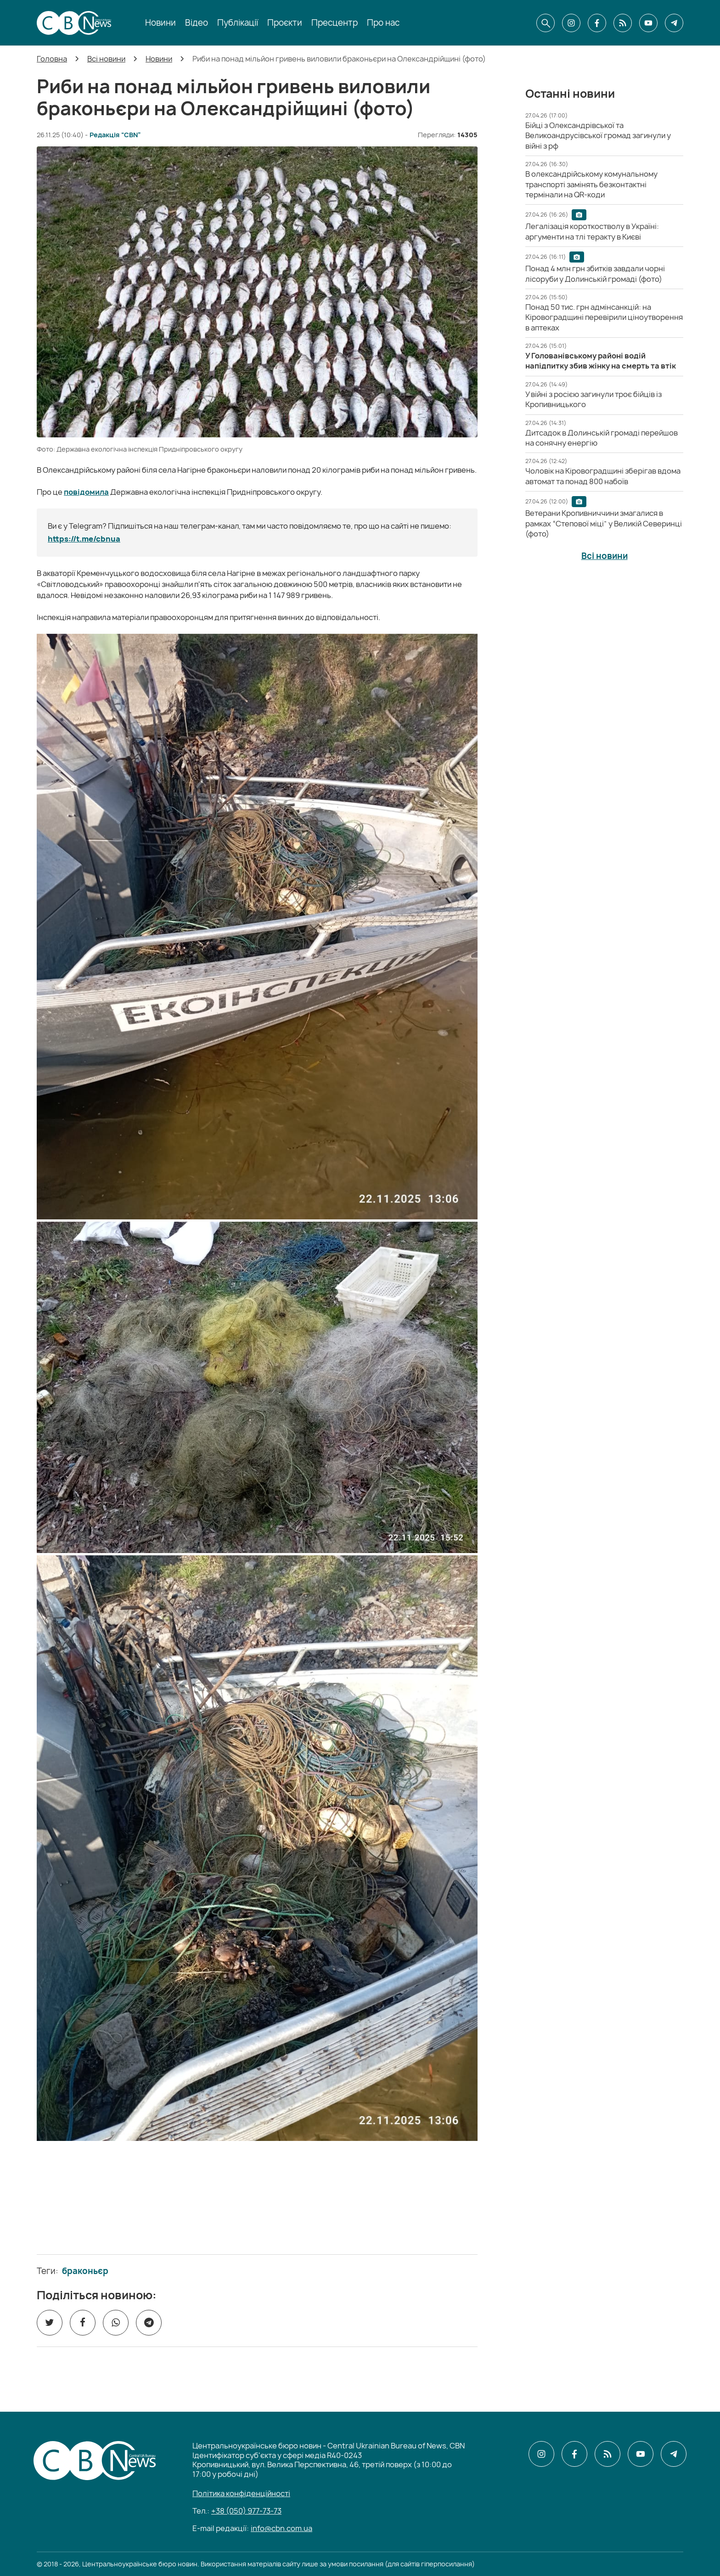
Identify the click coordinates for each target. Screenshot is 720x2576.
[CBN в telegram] (674, 23)
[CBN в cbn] (622, 23)
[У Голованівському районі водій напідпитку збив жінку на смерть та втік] (600, 361)
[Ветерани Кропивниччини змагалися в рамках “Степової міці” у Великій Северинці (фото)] (603, 523)
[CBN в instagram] (571, 23)
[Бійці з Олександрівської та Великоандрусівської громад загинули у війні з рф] (598, 135)
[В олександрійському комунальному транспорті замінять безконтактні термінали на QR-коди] (591, 184)
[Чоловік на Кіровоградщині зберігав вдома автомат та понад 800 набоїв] (603, 476)
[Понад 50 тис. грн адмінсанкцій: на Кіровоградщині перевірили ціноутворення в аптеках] (604, 317)
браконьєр (85, 2271)
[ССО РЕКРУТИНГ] (257, 2204)
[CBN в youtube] (648, 23)
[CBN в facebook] (597, 23)
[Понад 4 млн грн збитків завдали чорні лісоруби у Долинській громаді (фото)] (595, 273)
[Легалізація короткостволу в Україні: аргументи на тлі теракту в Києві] (592, 231)
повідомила (86, 492)
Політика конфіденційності (241, 2493)
